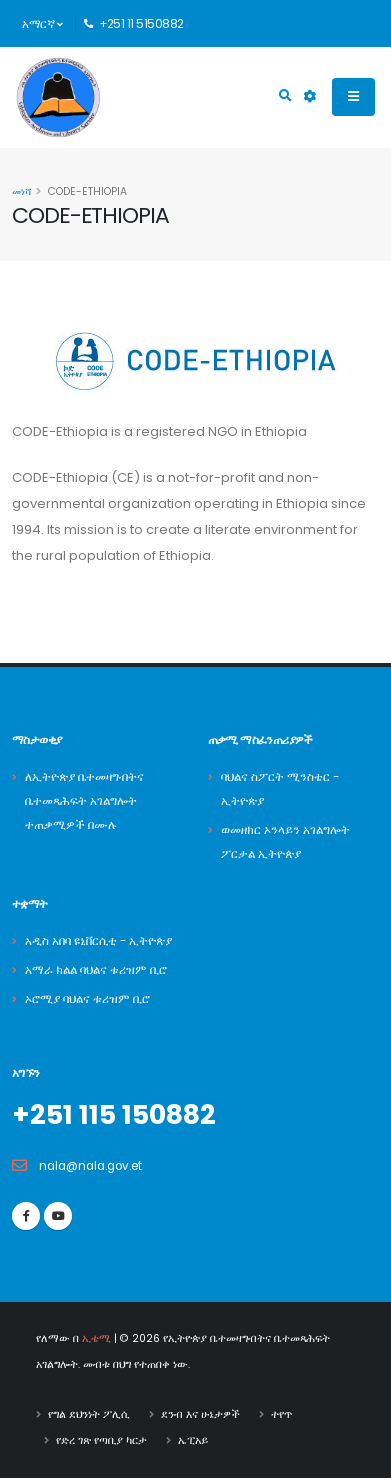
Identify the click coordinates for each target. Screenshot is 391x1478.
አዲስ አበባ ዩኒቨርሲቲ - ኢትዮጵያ (98, 941)
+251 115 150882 (114, 1114)
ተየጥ (281, 1414)
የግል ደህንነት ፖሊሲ (89, 1414)
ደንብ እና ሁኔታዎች (200, 1414)
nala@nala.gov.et (90, 1166)
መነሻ (21, 191)
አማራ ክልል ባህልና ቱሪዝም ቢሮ (96, 970)
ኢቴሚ (96, 1338)
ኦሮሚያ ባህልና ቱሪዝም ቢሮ (87, 999)
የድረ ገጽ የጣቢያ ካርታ (101, 1440)
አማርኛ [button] (42, 24)
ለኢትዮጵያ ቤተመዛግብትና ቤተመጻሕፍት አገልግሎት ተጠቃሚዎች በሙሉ (84, 801)
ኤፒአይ (193, 1440)
